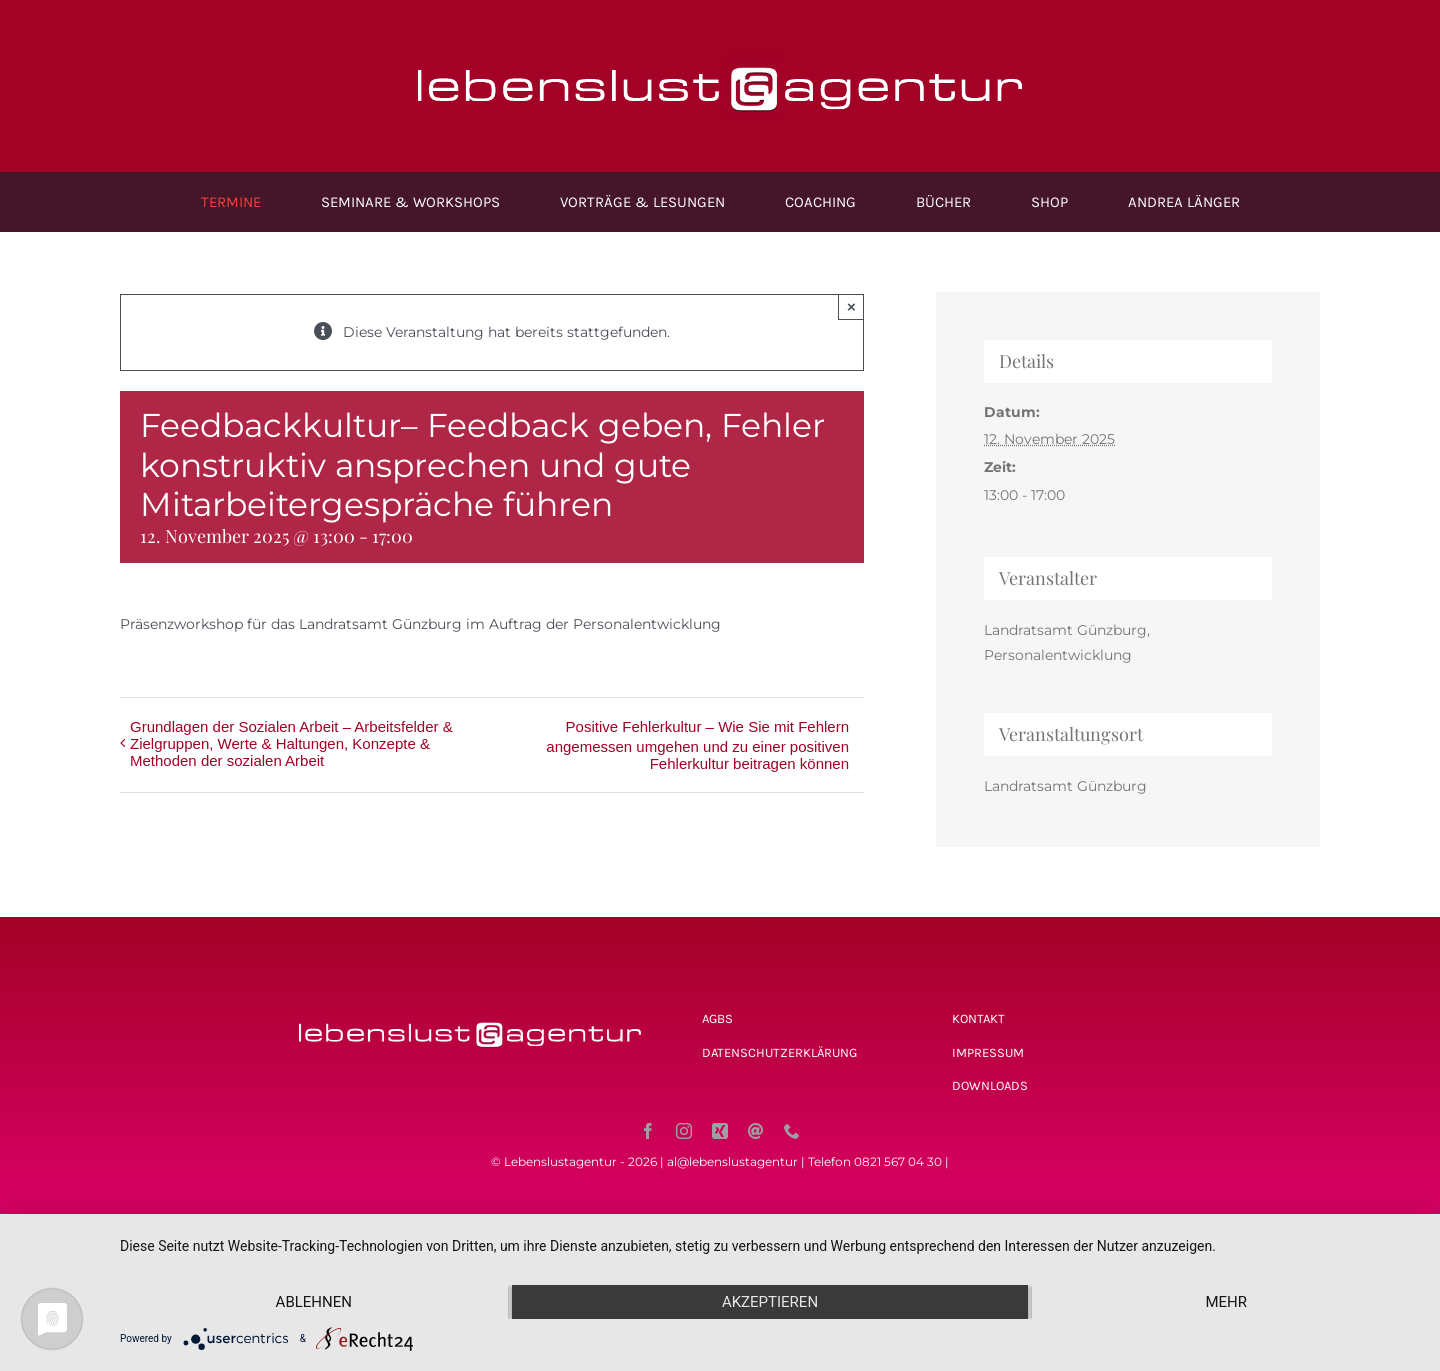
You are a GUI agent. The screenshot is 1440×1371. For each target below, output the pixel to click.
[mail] (756, 1131)
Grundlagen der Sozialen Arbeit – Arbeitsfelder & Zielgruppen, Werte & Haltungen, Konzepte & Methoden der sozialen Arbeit (291, 743)
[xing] (720, 1131)
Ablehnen (314, 1302)
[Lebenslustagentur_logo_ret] (720, 47)
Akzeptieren (770, 1302)
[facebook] (648, 1131)
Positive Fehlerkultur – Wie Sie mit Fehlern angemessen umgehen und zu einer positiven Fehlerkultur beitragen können (697, 745)
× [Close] (851, 306)
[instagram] (684, 1131)
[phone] (792, 1131)
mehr (1226, 1302)
